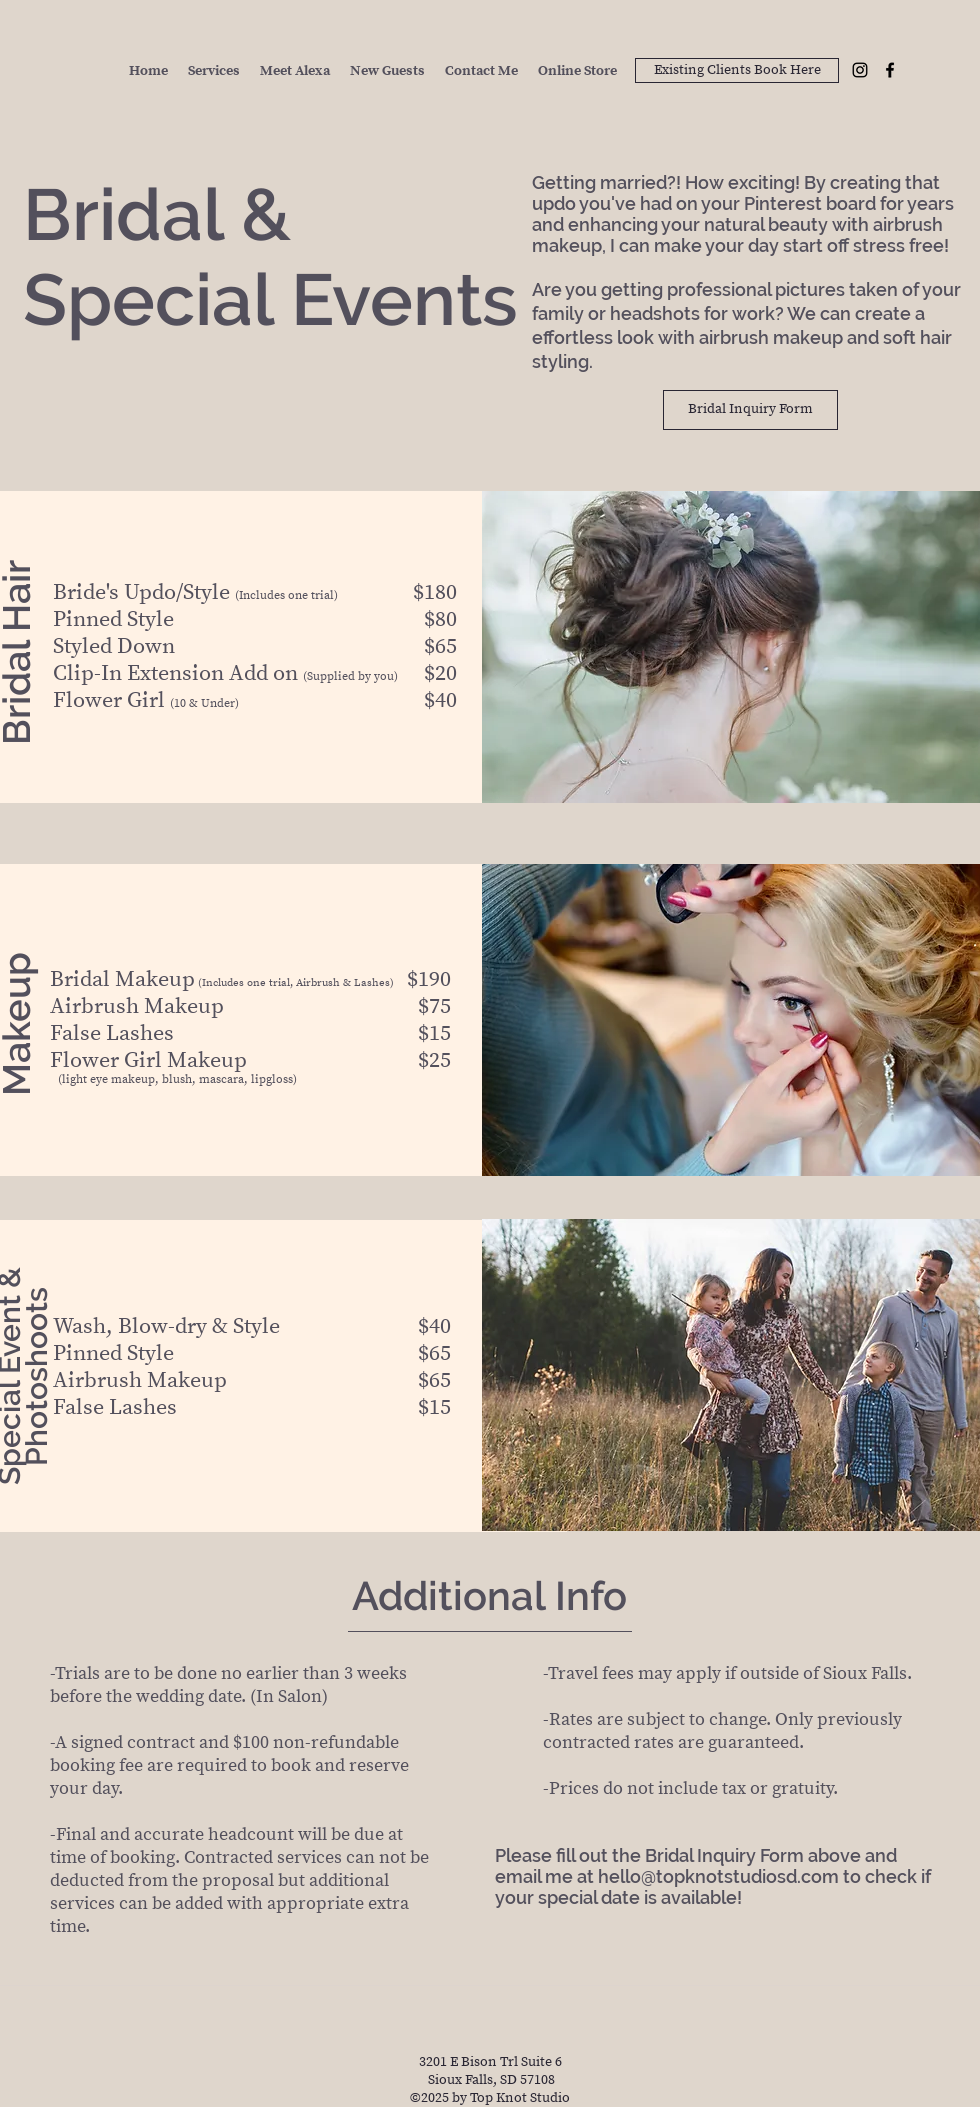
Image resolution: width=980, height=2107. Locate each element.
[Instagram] (860, 70)
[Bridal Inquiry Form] (750, 410)
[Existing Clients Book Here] (737, 70)
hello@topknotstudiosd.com (718, 1876)
